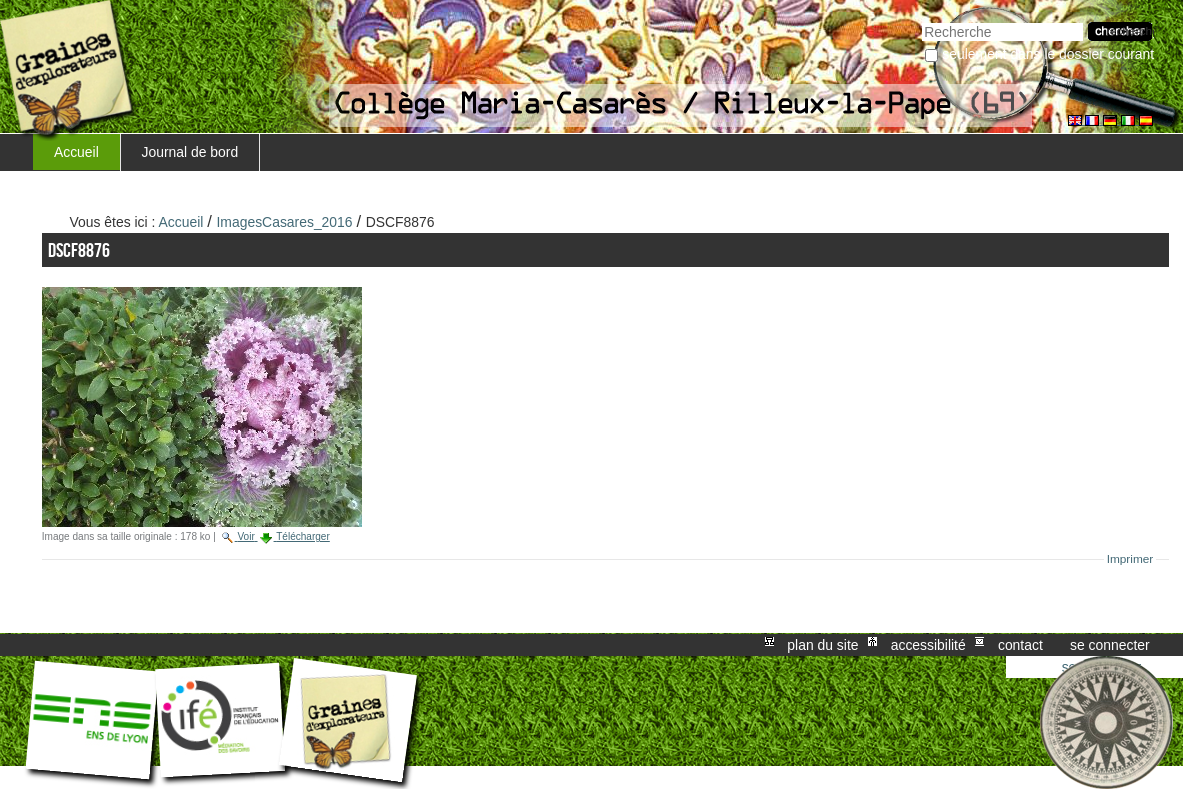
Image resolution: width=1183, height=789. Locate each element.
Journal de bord (190, 152)
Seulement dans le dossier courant (1048, 54)
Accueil (76, 152)
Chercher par (921, 20)
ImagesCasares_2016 (285, 222)
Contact (1020, 645)
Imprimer (1130, 559)
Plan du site (822, 645)
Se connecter (1110, 645)
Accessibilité (928, 645)
